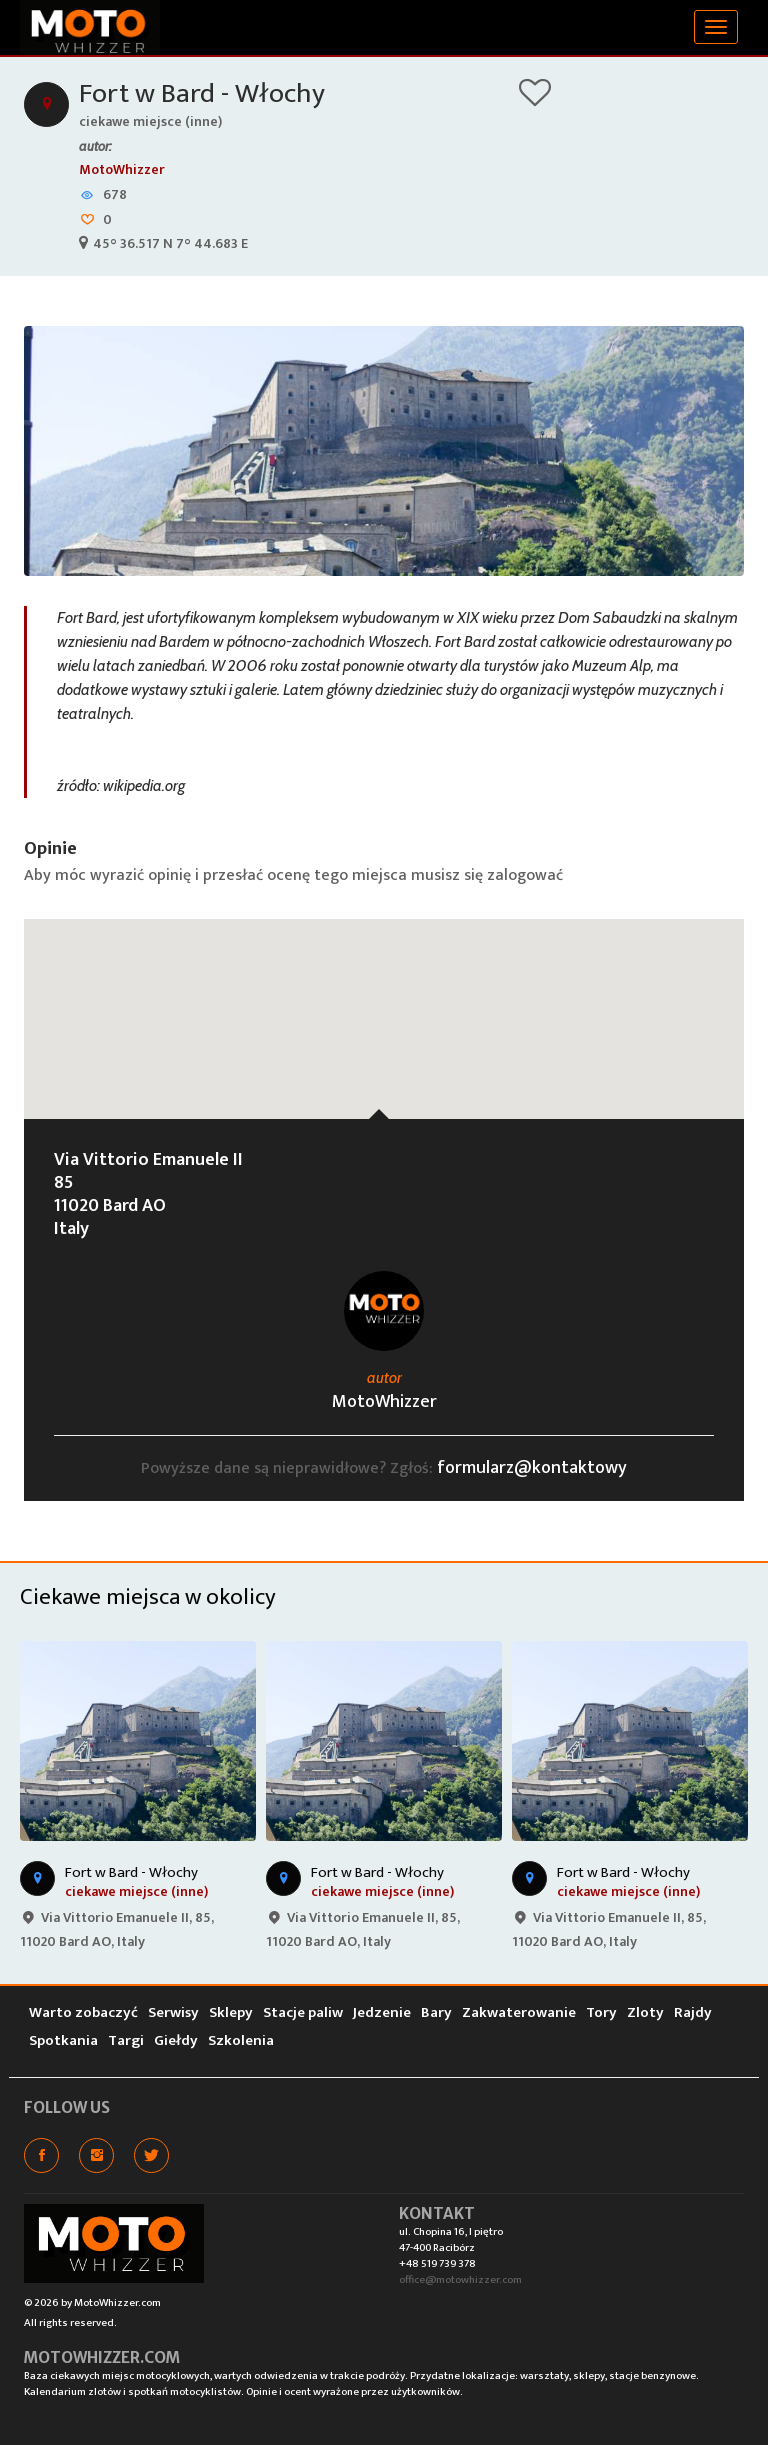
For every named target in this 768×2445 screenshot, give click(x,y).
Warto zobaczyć (83, 2012)
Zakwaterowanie (519, 2012)
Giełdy (176, 2040)
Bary (436, 2012)
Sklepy (231, 2012)
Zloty (645, 2012)
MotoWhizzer (122, 169)
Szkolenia (241, 2040)
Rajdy (693, 2012)
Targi (126, 2040)
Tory (601, 2012)
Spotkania (63, 2040)
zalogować (525, 875)
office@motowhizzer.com (460, 2280)
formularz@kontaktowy (532, 1468)
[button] (384, 1000)
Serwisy (173, 2012)
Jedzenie (382, 2012)
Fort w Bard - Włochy (202, 93)
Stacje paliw (303, 2012)
